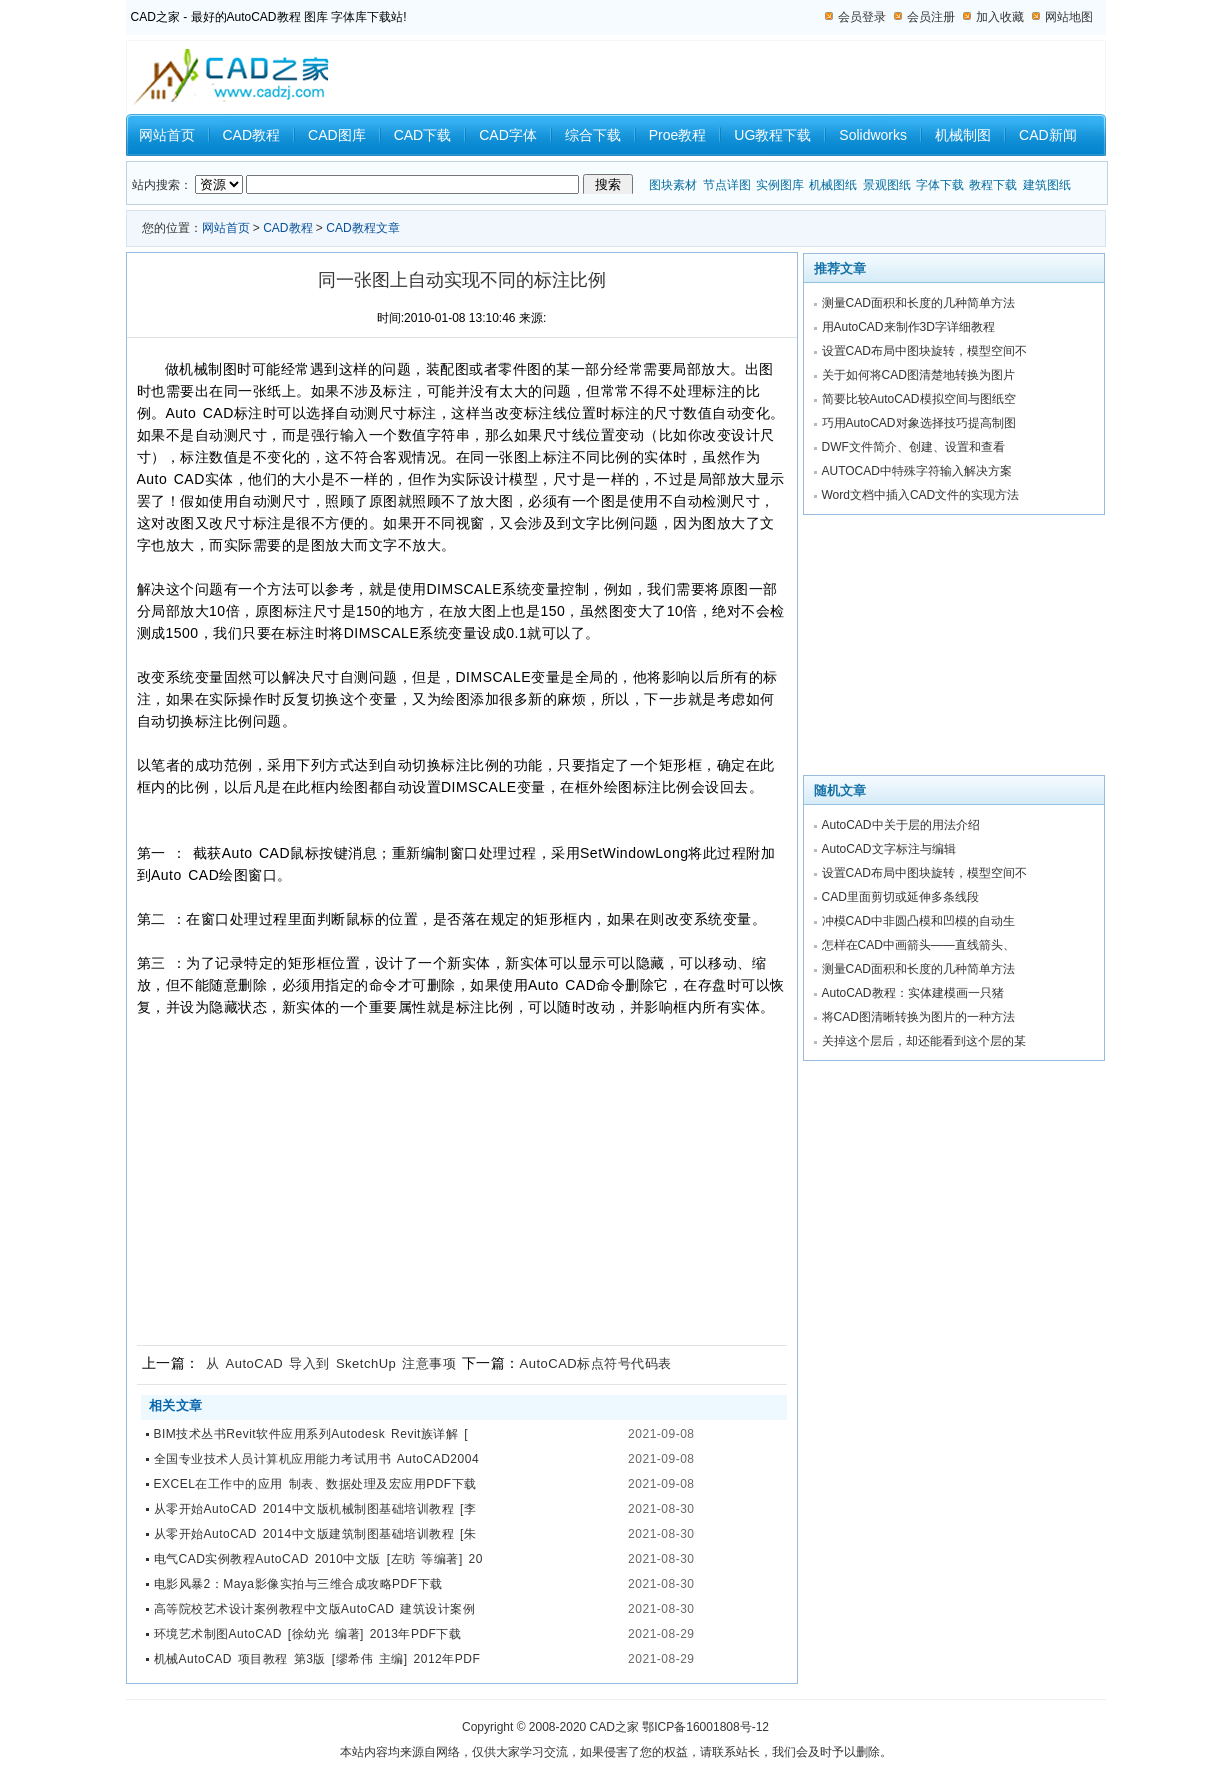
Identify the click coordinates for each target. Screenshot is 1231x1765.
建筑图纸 (1047, 185)
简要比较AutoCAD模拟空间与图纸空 (919, 399)
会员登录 (862, 17)
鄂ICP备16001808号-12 (705, 1727)
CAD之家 (614, 1727)
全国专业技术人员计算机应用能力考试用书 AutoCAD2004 (317, 1459)
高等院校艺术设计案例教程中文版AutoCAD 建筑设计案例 (315, 1609)
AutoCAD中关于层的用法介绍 (901, 825)
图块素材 (673, 185)
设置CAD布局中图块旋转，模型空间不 (924, 351)
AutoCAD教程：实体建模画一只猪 (913, 993)
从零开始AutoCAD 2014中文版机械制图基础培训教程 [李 (315, 1509)
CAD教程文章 (362, 228)
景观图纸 (887, 185)
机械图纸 (833, 185)
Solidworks (873, 135)
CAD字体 (508, 135)
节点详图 (727, 185)
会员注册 (931, 17)
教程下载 (993, 185)
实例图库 (780, 185)
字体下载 (940, 185)
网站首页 (167, 135)
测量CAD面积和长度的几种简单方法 (918, 303)
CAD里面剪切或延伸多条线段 (900, 897)
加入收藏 (1000, 17)
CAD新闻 (1048, 135)
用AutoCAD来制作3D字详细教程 (908, 327)
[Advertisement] (457, 1183)
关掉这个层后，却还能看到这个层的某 (924, 1041)
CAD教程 (252, 135)
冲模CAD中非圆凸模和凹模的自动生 (918, 921)
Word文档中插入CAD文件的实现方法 (921, 495)
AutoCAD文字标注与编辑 (889, 849)
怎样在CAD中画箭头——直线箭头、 (918, 945)
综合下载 (593, 135)
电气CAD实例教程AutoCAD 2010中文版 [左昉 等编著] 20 (318, 1559)
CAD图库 (337, 135)
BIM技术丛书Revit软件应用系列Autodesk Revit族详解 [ (311, 1434)
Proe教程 (678, 135)
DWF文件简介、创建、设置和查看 (913, 447)
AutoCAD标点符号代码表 (596, 1363)
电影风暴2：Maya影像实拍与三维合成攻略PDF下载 (298, 1584)
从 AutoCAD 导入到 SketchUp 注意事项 (331, 1363)
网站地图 (1069, 17)
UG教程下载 (772, 135)
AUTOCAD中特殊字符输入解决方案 (917, 471)
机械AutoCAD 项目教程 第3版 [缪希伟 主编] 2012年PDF (317, 1659)
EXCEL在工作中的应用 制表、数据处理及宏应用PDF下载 (315, 1484)
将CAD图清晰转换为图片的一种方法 (918, 1017)
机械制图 (963, 135)
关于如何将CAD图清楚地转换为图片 (918, 375)
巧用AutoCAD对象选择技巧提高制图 (919, 423)
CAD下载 (423, 135)
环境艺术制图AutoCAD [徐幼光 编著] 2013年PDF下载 (308, 1634)
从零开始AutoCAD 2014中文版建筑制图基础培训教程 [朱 (315, 1534)
